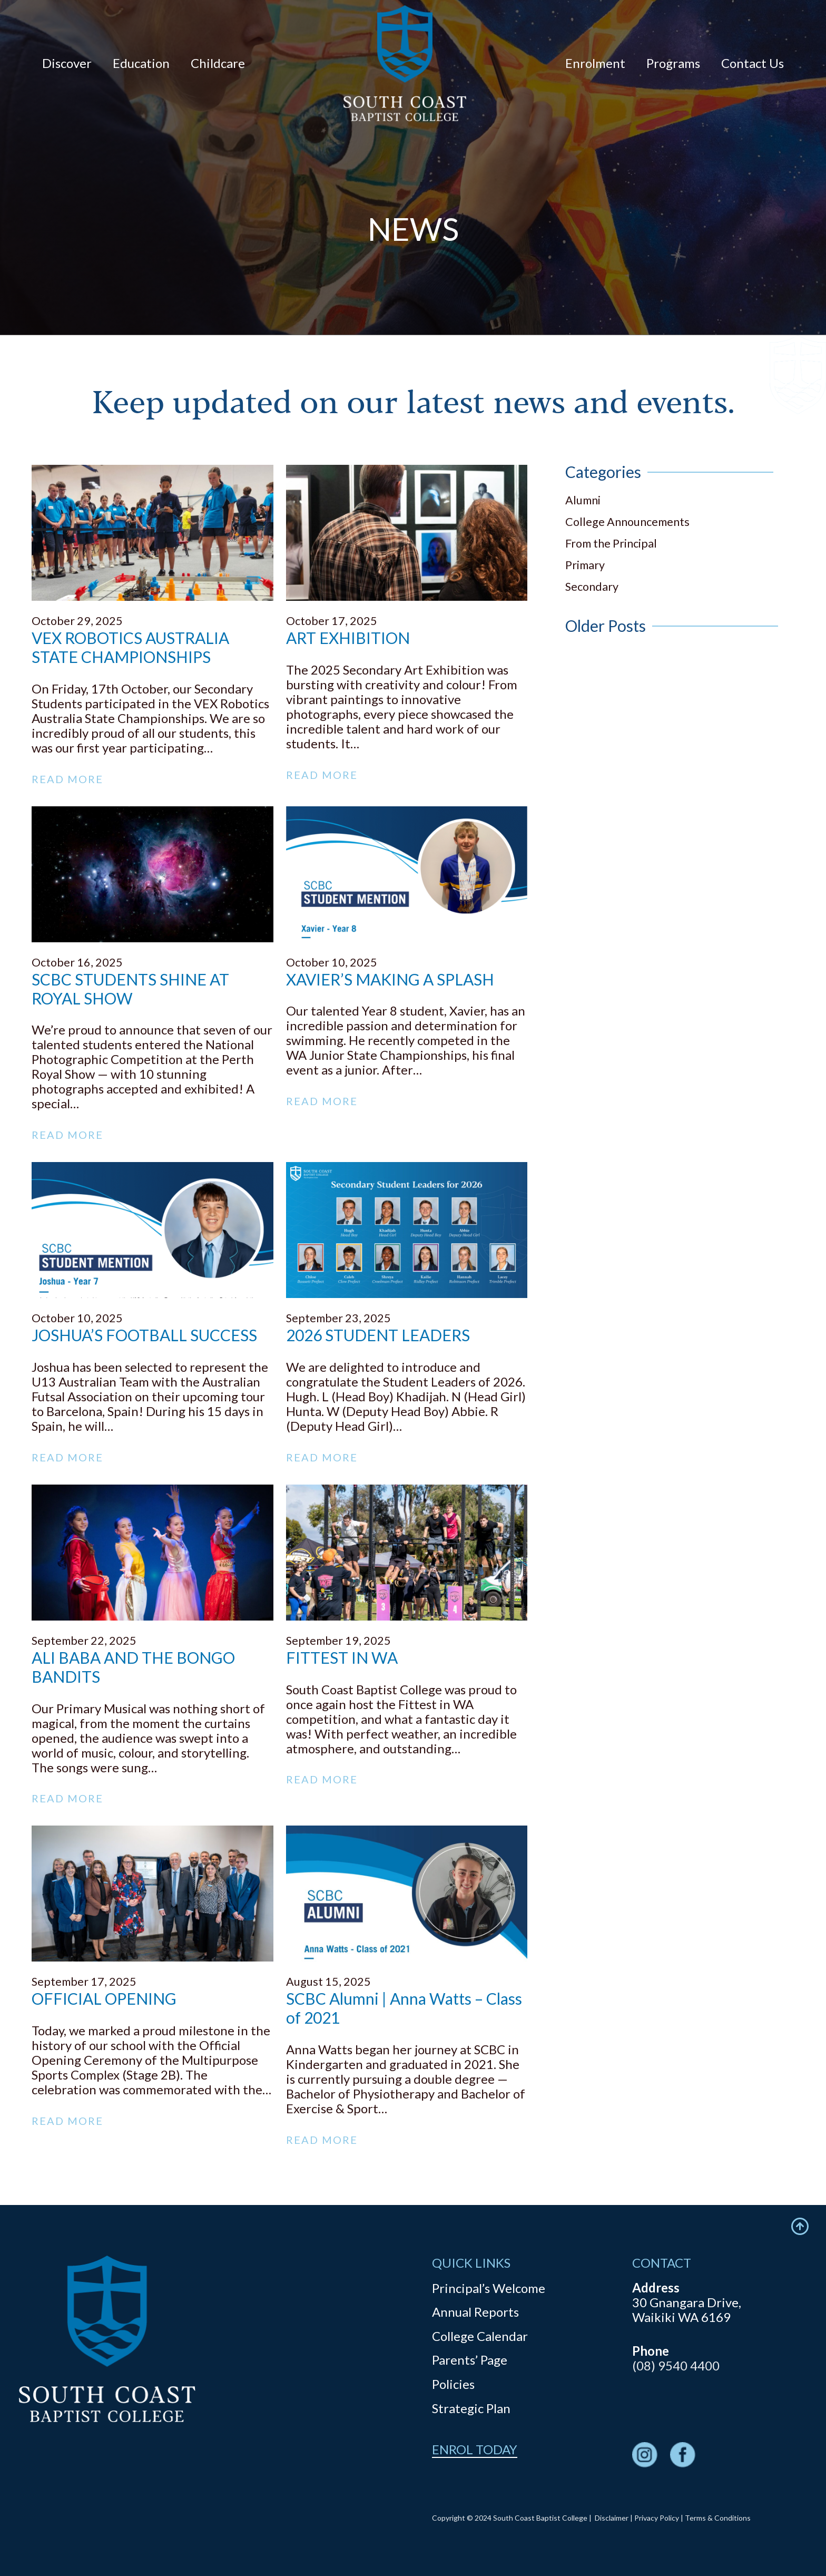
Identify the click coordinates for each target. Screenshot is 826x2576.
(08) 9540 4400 (676, 2365)
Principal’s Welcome (488, 2288)
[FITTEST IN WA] (407, 1491)
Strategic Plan (471, 2408)
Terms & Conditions (718, 2517)
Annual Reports (475, 2311)
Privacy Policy (656, 2517)
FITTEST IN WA (342, 1657)
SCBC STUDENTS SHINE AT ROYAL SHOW (130, 989)
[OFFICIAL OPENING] (152, 1832)
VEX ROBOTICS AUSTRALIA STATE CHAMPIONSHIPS (130, 647)
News (412, 301)
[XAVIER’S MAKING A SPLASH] (407, 813)
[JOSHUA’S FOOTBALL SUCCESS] (152, 1169)
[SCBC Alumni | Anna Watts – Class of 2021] (407, 1832)
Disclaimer (611, 2517)
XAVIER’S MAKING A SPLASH (390, 979)
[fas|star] (644, 2456)
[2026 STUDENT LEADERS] (407, 1169)
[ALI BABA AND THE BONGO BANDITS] (152, 1491)
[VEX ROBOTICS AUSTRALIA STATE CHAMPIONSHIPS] (152, 472)
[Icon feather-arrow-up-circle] (800, 2226)
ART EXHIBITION (348, 637)
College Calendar (480, 2336)
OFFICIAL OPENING (104, 1998)
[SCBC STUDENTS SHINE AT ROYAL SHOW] (152, 813)
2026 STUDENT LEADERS (378, 1334)
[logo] (405, 63)
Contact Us (158, 301)
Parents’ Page (469, 2359)
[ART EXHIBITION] (407, 472)
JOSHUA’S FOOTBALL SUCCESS (144, 1334)
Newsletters (667, 301)
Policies (453, 2384)
